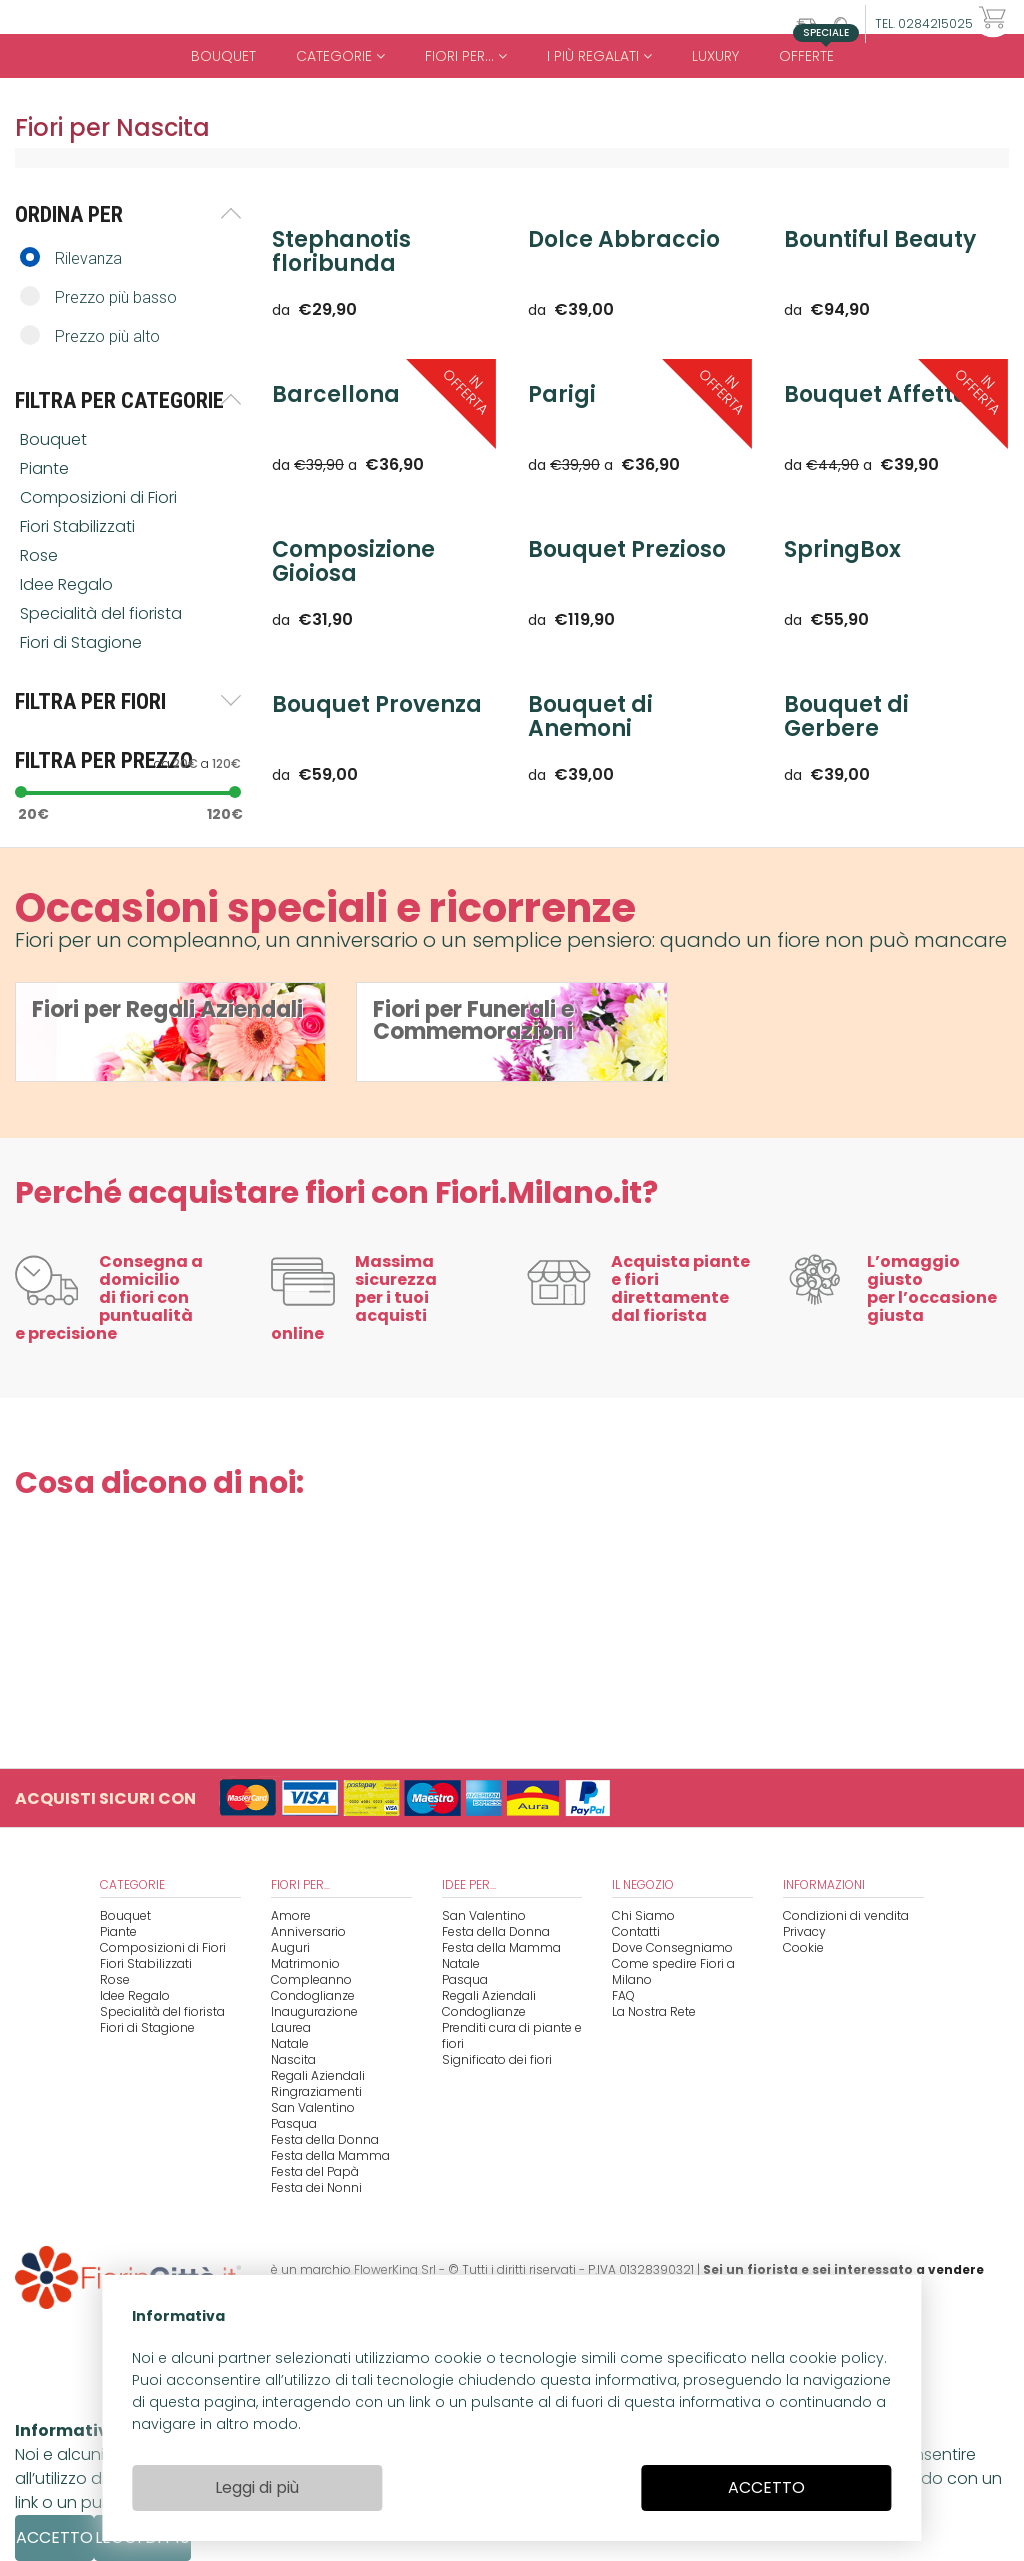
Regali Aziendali (318, 2075)
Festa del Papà (315, 2171)
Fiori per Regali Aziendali (167, 1009)
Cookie (803, 1947)
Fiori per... (466, 56)
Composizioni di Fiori (100, 497)
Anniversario (308, 1931)
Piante (46, 468)
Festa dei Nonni (316, 2187)
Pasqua (294, 2123)
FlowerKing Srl (395, 2269)
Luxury (715, 56)
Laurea (291, 2027)
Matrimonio (305, 1963)
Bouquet (223, 56)
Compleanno (311, 1979)
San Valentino (313, 2107)
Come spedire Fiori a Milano (673, 1971)
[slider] (21, 792)
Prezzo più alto (90, 335)
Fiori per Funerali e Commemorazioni (473, 1020)
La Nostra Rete (654, 2011)
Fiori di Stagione (83, 642)
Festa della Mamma (330, 2155)
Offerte (814, 50)
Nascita (293, 2059)
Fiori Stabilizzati (79, 526)
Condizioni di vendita (846, 1915)
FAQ (623, 1995)
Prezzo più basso (98, 296)
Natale (290, 2043)
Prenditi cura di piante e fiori (512, 2035)
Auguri (290, 1947)
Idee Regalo (68, 584)
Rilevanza (71, 257)
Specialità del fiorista (103, 613)
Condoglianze (313, 1995)
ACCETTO (766, 2487)
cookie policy (836, 2358)
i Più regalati (599, 56)
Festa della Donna (325, 2139)
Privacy (804, 1931)
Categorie (340, 56)
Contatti (636, 1931)
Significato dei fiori (497, 2059)
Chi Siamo (643, 1915)
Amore (291, 1915)
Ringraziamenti (316, 2091)
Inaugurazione (314, 2011)
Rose (41, 555)
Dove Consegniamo (672, 1947)
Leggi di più (257, 2487)
